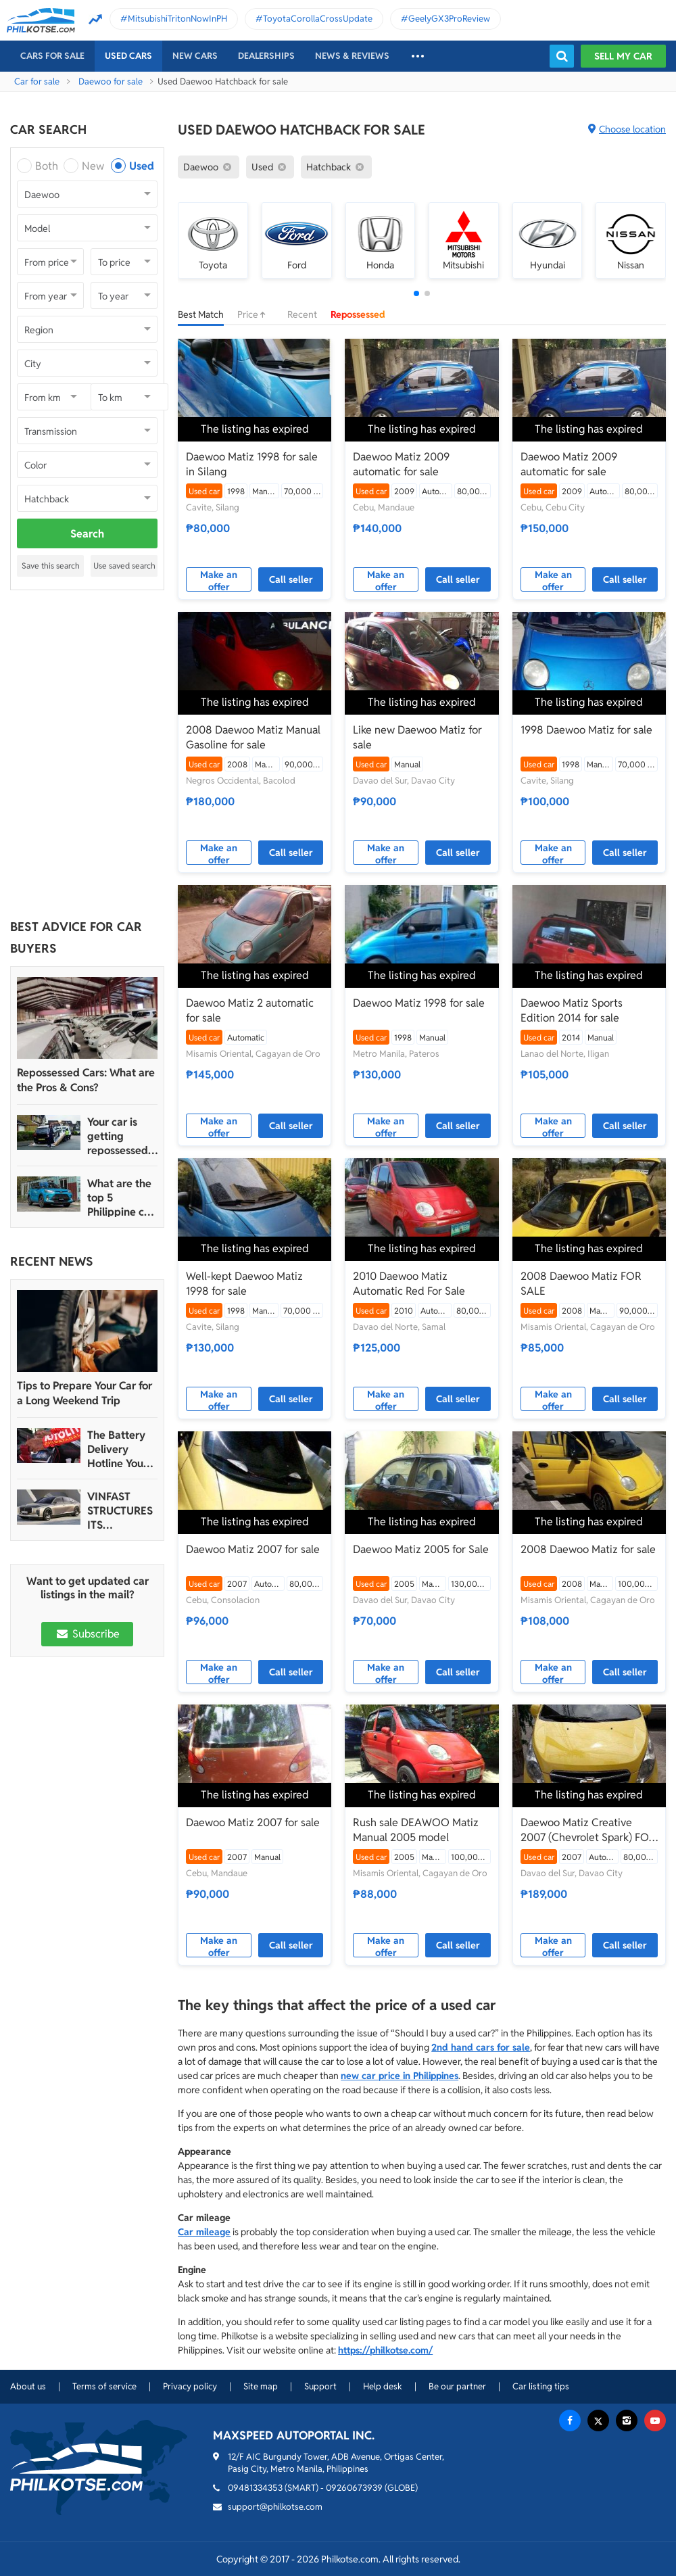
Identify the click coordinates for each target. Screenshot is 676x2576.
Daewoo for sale (110, 81)
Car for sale (36, 81)
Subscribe (87, 1634)
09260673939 (354, 2488)
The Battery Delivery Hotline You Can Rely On (117, 1449)
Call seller (291, 579)
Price (255, 314)
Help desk (382, 2386)
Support (320, 2386)
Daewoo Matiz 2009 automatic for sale (401, 464)
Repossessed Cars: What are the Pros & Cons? (86, 1080)
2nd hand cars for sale (480, 2047)
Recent (302, 314)
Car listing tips (540, 2386)
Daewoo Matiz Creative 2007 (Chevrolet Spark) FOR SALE (588, 1830)
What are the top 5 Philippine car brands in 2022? (120, 1197)
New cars (195, 56)
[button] (416, 293)
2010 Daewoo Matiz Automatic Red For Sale (409, 1283)
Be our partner (457, 2386)
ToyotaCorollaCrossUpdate (317, 18)
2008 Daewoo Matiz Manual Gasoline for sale (253, 737)
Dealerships (266, 56)
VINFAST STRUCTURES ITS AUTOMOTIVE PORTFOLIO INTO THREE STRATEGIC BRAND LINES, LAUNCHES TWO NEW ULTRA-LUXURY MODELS (121, 1510)
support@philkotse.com (275, 2506)
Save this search (51, 565)
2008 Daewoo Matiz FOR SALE (581, 1283)
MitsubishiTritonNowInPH (177, 18)
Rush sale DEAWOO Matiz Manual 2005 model (416, 1829)
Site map (260, 2386)
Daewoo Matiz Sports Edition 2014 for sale (572, 1010)
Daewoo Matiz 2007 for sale (253, 1549)
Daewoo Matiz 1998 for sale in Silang (252, 464)
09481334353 (255, 2488)
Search (87, 534)
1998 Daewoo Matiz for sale (586, 730)
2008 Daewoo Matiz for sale (588, 1549)
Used (141, 166)
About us (28, 2386)
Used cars (128, 56)
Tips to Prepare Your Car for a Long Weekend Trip (84, 1393)
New (93, 166)
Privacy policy (190, 2386)
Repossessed (358, 314)
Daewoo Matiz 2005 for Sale (421, 1549)
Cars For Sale (52, 56)
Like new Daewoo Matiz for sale (417, 737)
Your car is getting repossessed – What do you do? (122, 1136)
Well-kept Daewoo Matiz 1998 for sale (244, 1283)
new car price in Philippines (399, 2076)
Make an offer (218, 580)
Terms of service (104, 2386)
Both (46, 166)
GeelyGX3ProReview (449, 18)
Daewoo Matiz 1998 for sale (419, 1003)
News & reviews (352, 56)
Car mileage (204, 2232)
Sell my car (623, 56)
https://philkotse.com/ (385, 2350)
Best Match (201, 314)
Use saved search (124, 565)
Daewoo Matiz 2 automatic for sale (250, 1010)
